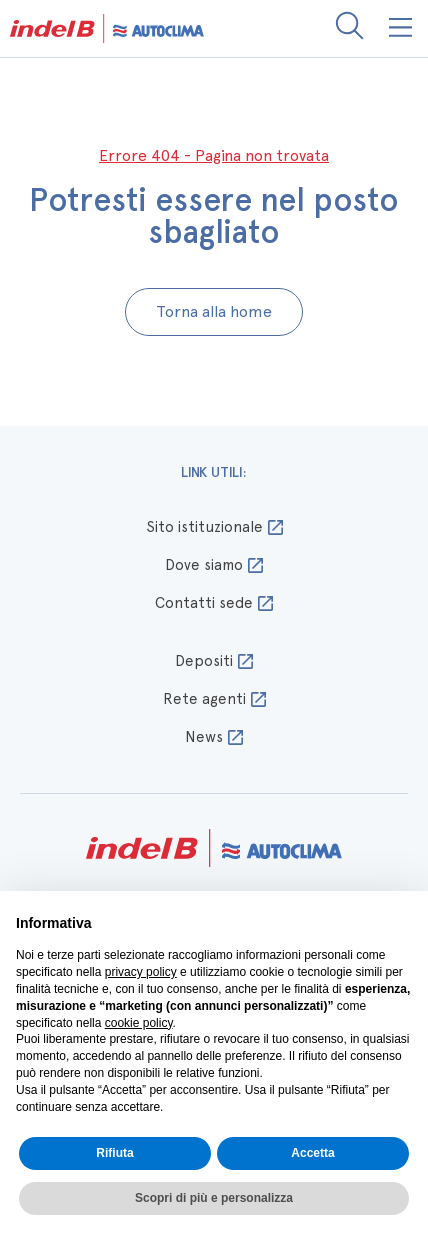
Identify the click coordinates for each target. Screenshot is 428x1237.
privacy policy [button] (141, 972)
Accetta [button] (312, 1153)
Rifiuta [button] (114, 1153)
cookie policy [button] (139, 1023)
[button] (401, 28)
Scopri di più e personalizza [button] (214, 1198)
